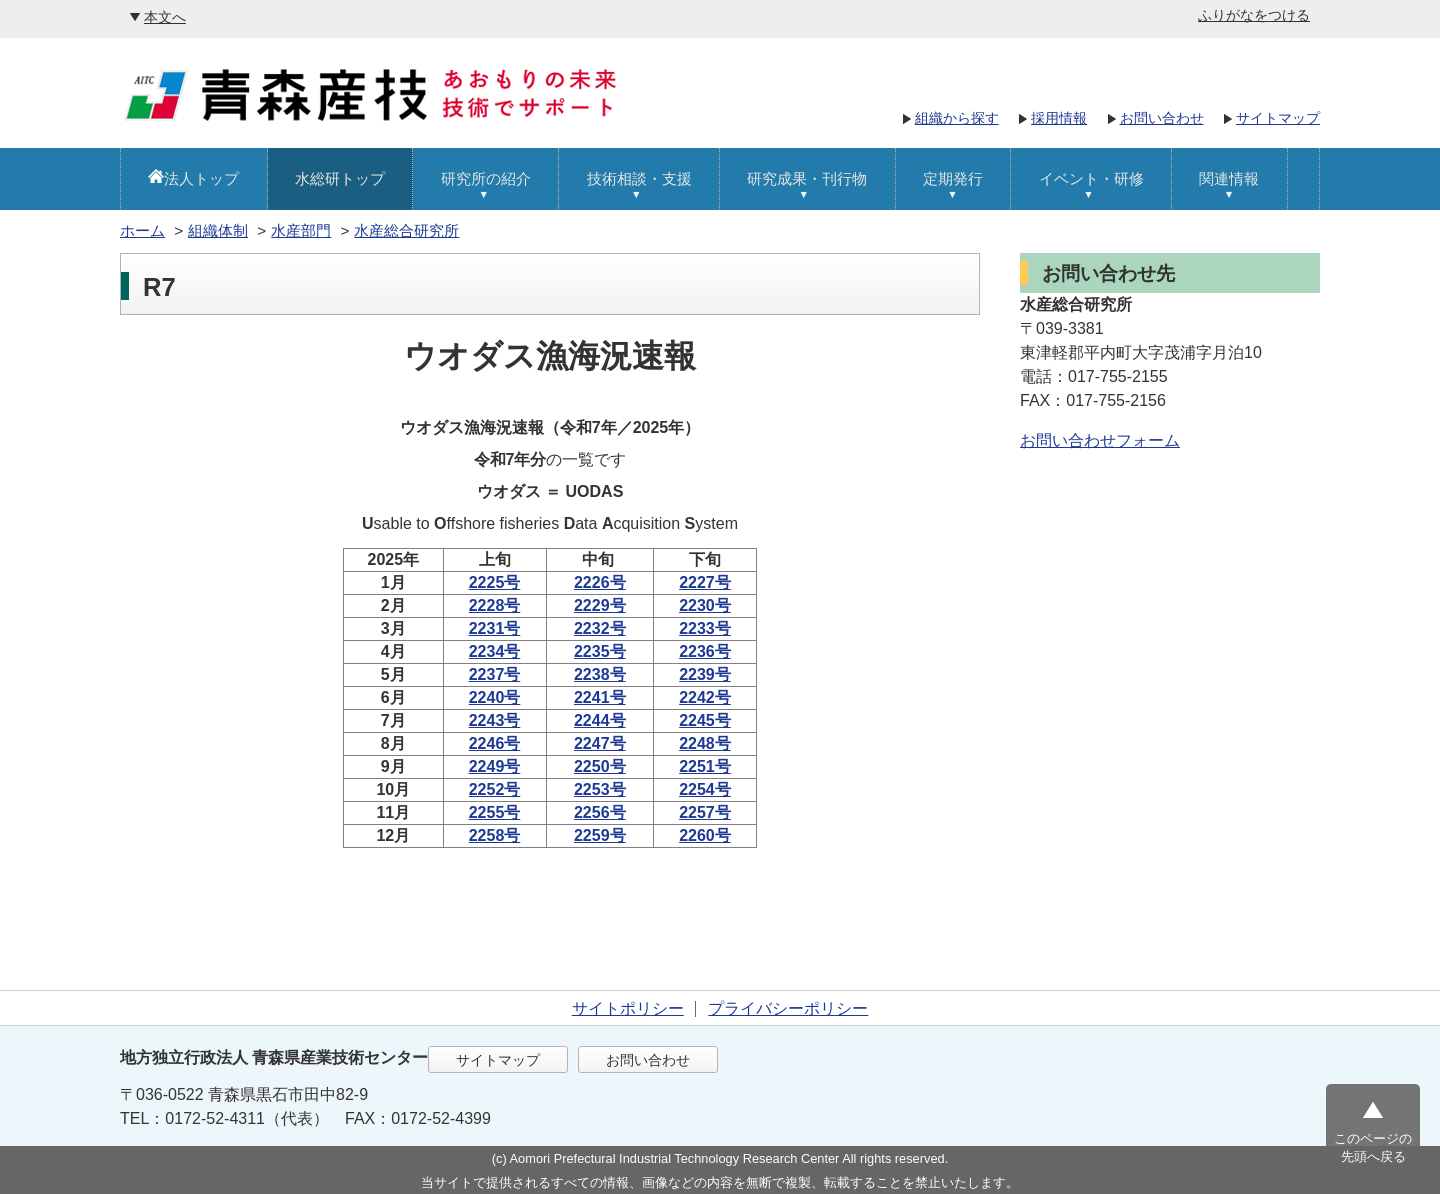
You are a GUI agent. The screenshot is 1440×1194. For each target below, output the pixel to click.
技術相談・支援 (639, 178)
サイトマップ (1278, 118)
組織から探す (957, 118)
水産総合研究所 (406, 230)
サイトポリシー (628, 1008)
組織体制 (218, 230)
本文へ (165, 17)
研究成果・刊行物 (807, 178)
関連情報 (1229, 178)
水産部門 (301, 230)
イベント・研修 (1091, 178)
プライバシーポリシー (788, 1008)
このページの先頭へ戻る (1373, 1147)
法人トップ (201, 178)
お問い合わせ (1162, 118)
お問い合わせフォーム (1100, 440)
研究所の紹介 (486, 178)
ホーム (142, 230)
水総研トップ (340, 178)
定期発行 (953, 178)
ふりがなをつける (1254, 15)
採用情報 (1059, 118)
